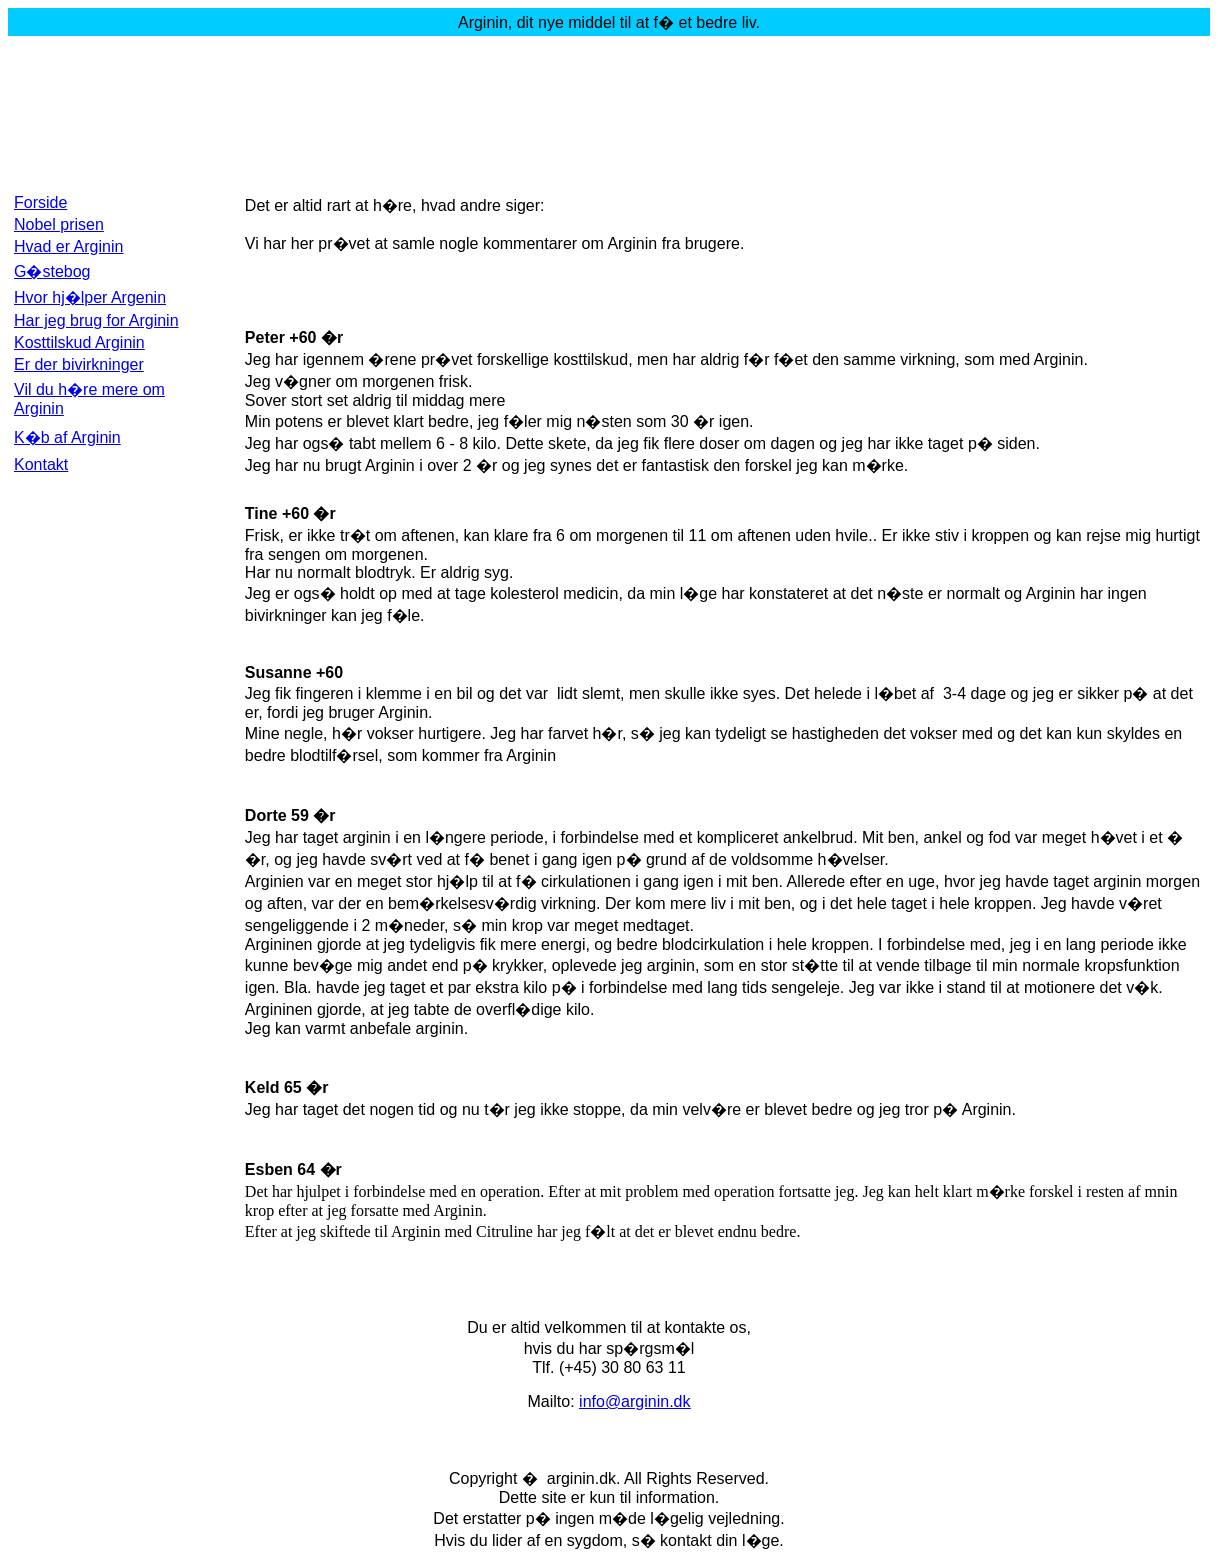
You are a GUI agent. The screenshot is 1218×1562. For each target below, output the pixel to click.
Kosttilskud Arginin (79, 342)
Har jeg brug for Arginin (96, 320)
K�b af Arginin (67, 437)
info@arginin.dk (634, 1401)
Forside (40, 202)
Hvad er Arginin (68, 246)
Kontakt (41, 464)
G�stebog (52, 271)
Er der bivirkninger (79, 364)
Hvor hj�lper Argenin (90, 297)
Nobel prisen (59, 224)
